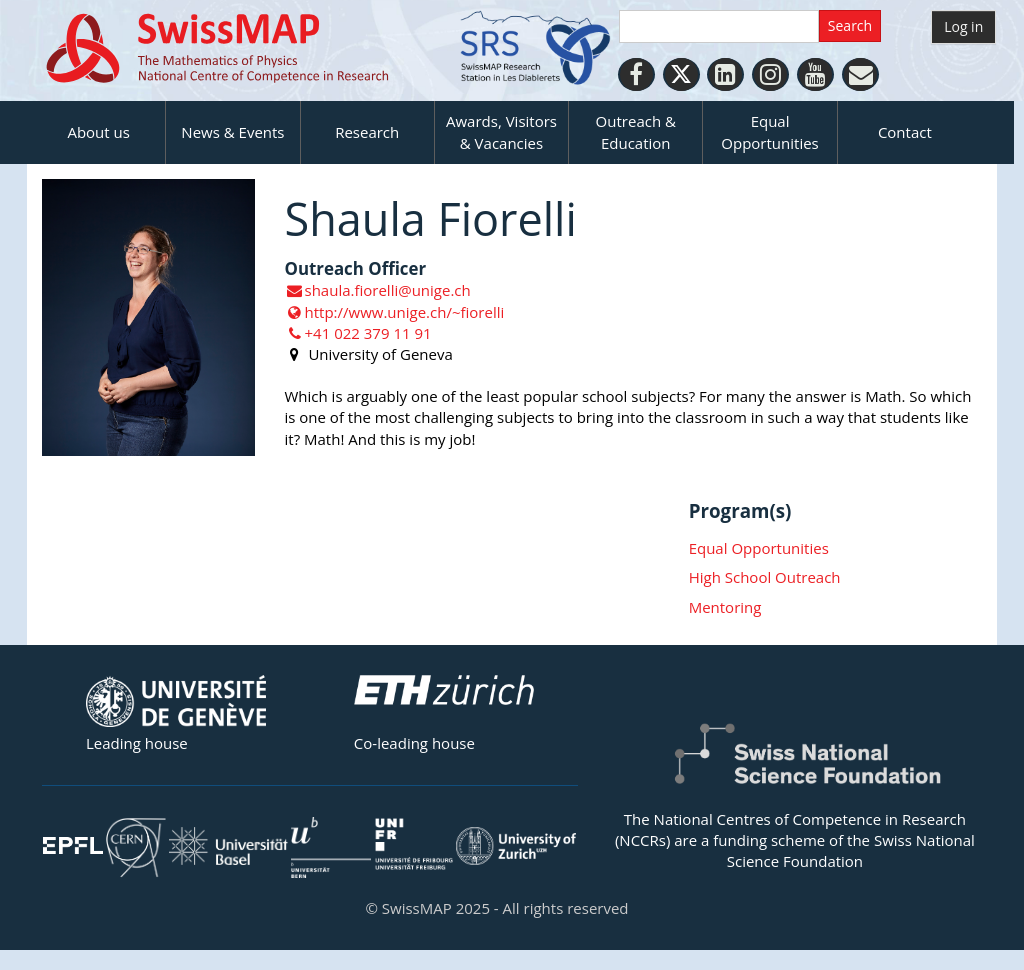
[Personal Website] (860, 74)
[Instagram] (770, 74)
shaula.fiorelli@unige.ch (378, 290)
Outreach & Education (636, 131)
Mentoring (725, 607)
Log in (963, 26)
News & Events (232, 132)
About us (98, 132)
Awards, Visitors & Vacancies (501, 131)
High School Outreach (765, 577)
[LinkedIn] (725, 74)
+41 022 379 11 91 (358, 333)
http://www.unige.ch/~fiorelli (395, 312)
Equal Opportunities (769, 131)
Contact (905, 132)
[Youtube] (815, 74)
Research (367, 132)
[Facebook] (636, 74)
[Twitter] (681, 74)
